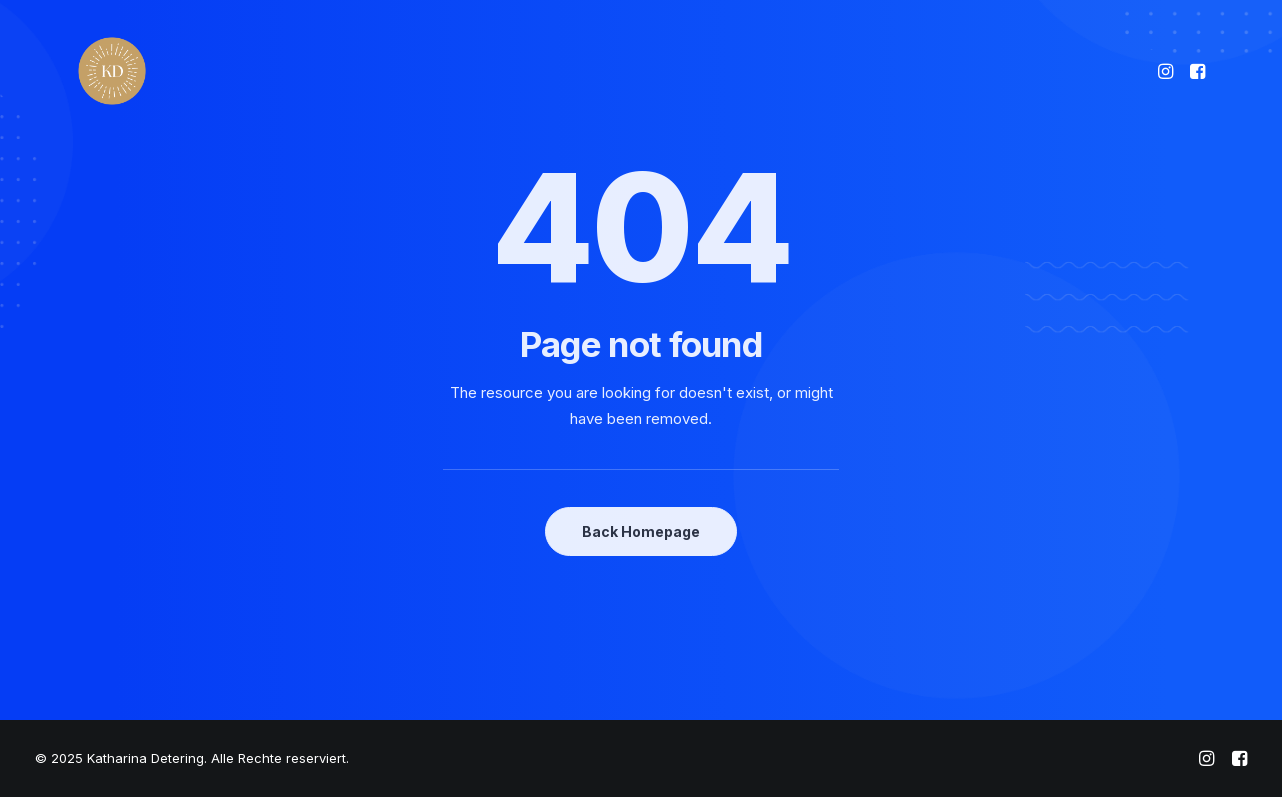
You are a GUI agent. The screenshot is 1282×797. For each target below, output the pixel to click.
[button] (1167, 71)
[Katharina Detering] (112, 71)
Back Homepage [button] (641, 531)
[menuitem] (1167, 71)
